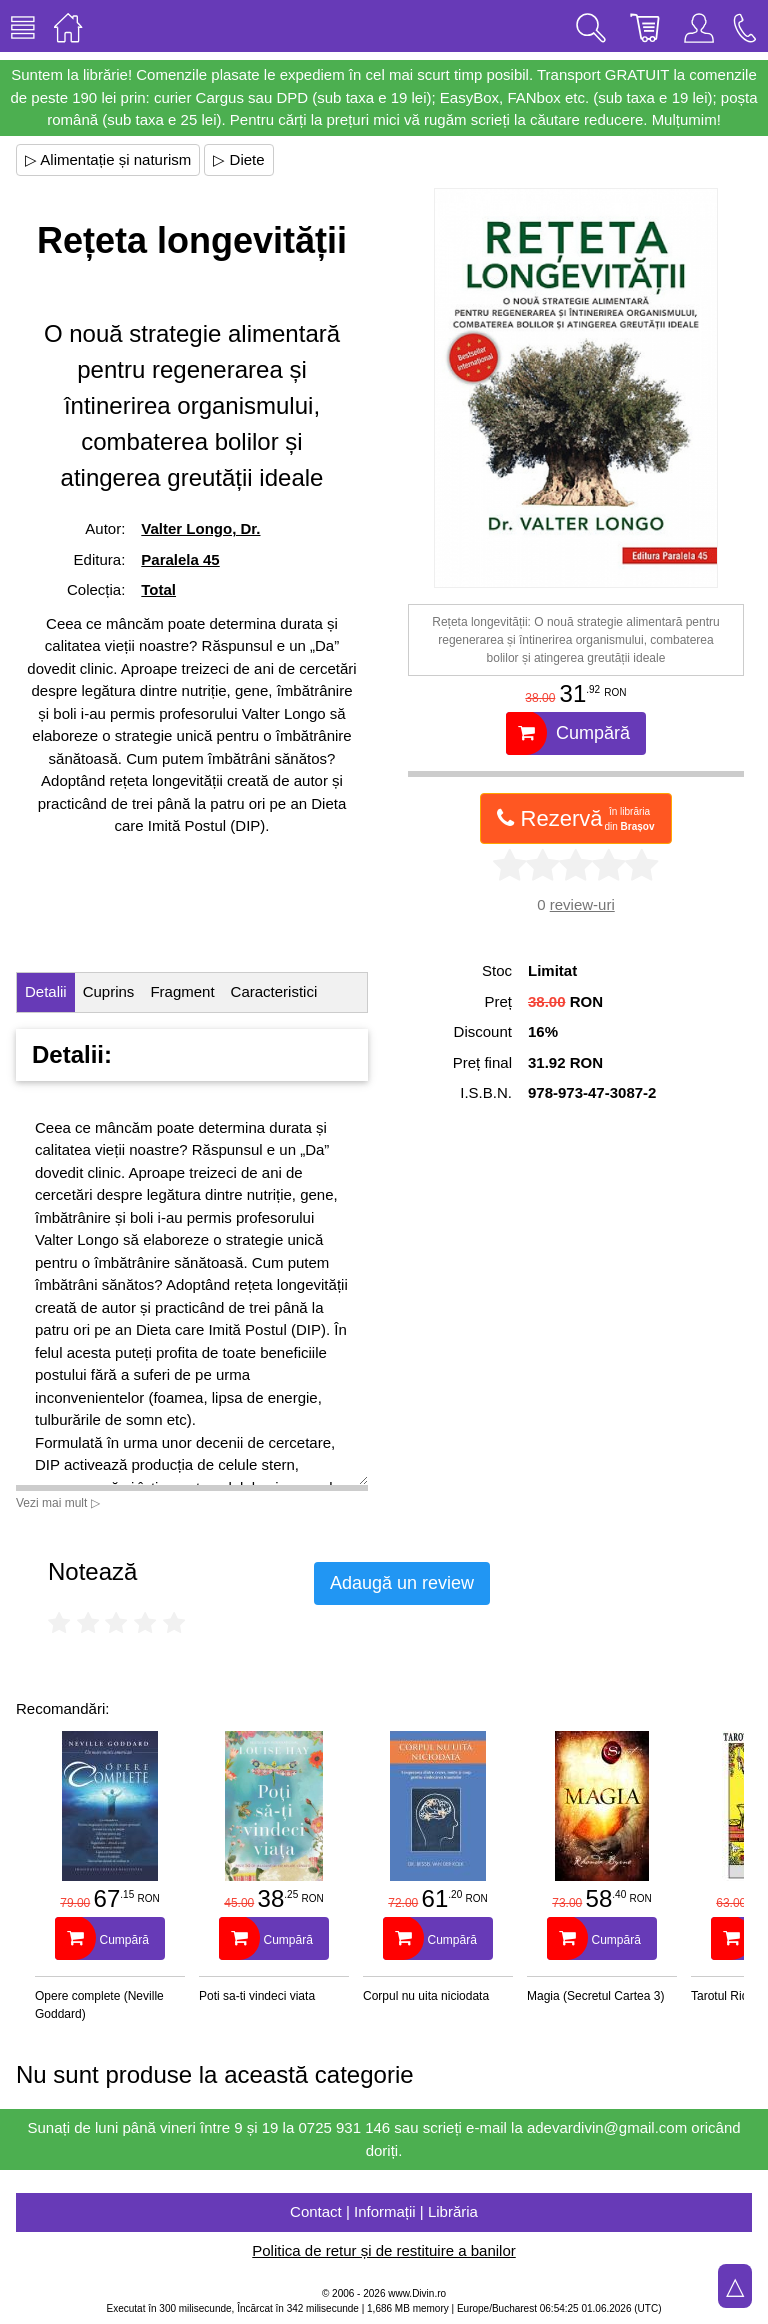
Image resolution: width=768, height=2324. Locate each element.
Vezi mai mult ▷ (58, 1503)
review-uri (582, 904)
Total (158, 589)
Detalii (46, 991)
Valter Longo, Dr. (200, 528)
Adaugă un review (402, 1583)
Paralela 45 (180, 559)
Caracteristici (274, 991)
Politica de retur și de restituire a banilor (383, 2250)
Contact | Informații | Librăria (384, 2211)
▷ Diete (238, 159)
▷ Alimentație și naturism (108, 159)
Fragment (182, 991)
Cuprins (109, 991)
